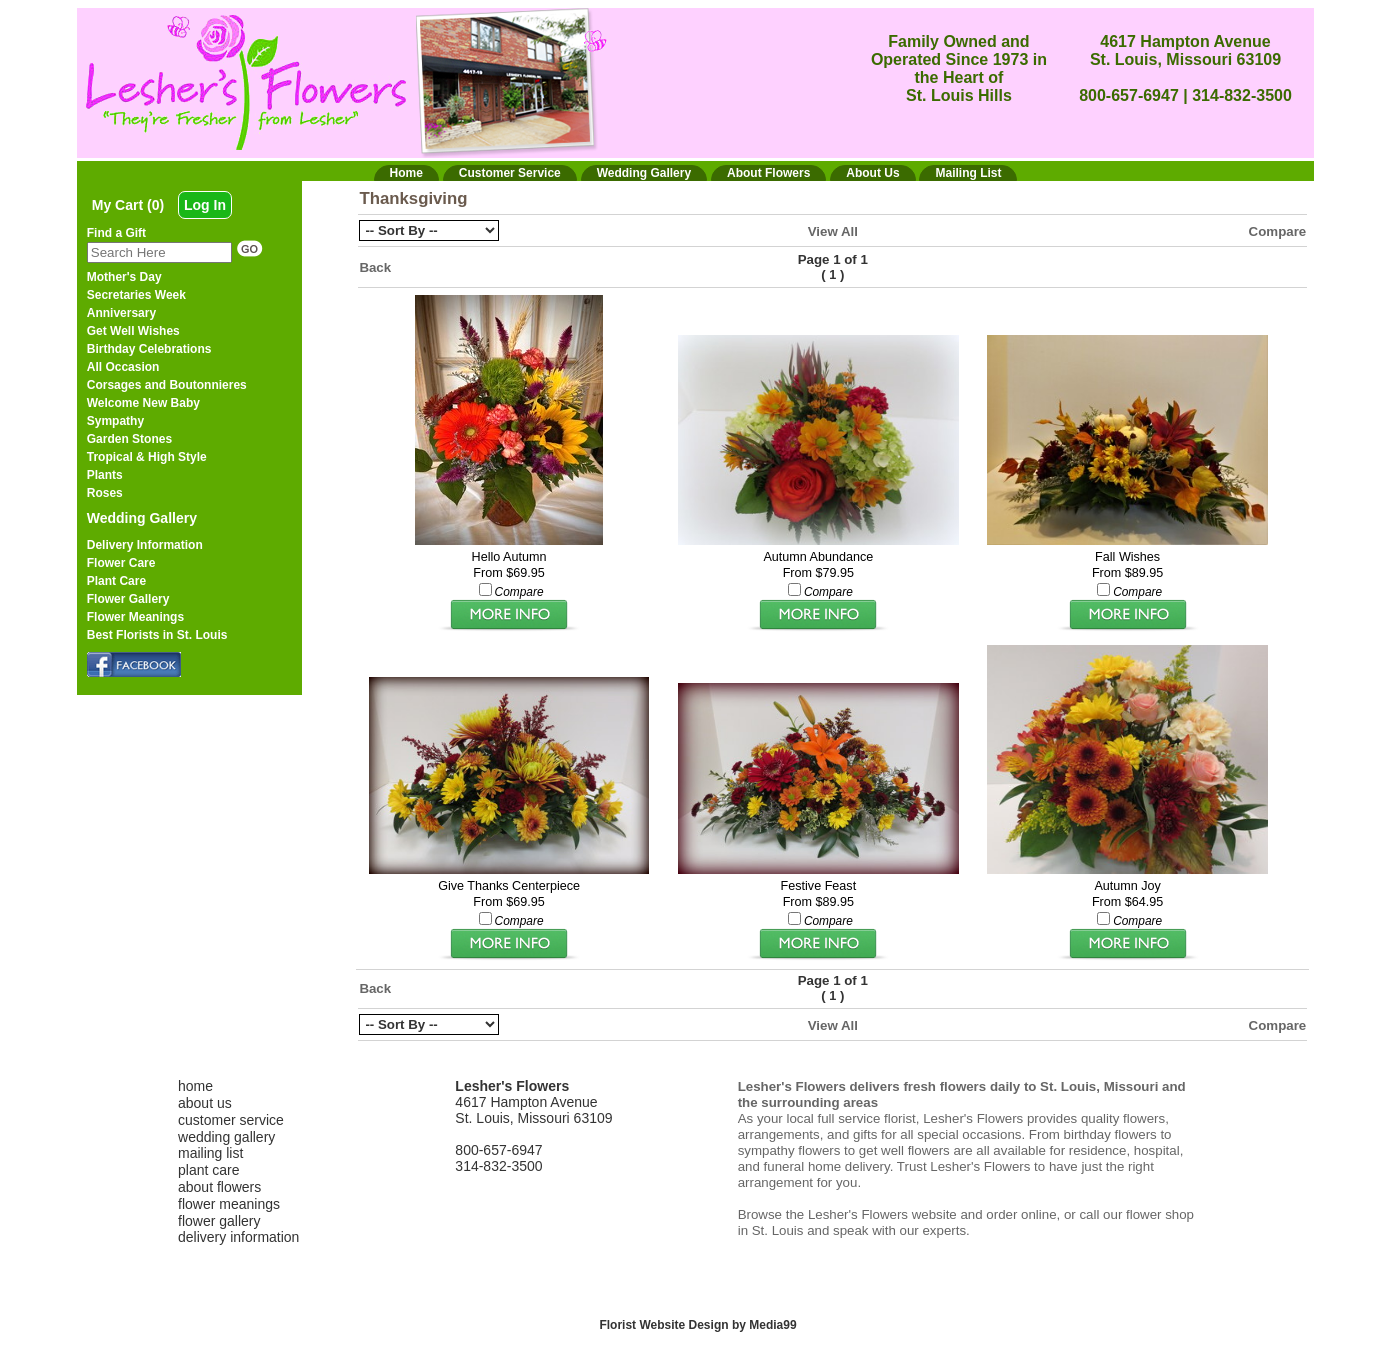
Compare (1278, 231)
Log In (205, 205)
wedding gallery (226, 1137)
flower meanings (229, 1204)
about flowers (219, 1187)
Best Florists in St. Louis (157, 635)
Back (375, 267)
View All (833, 231)
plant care (208, 1170)
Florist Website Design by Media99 (697, 1325)
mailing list (210, 1153)
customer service (231, 1120)
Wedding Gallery (142, 518)
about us (205, 1103)
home (195, 1086)
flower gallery (219, 1221)
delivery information (238, 1237)
